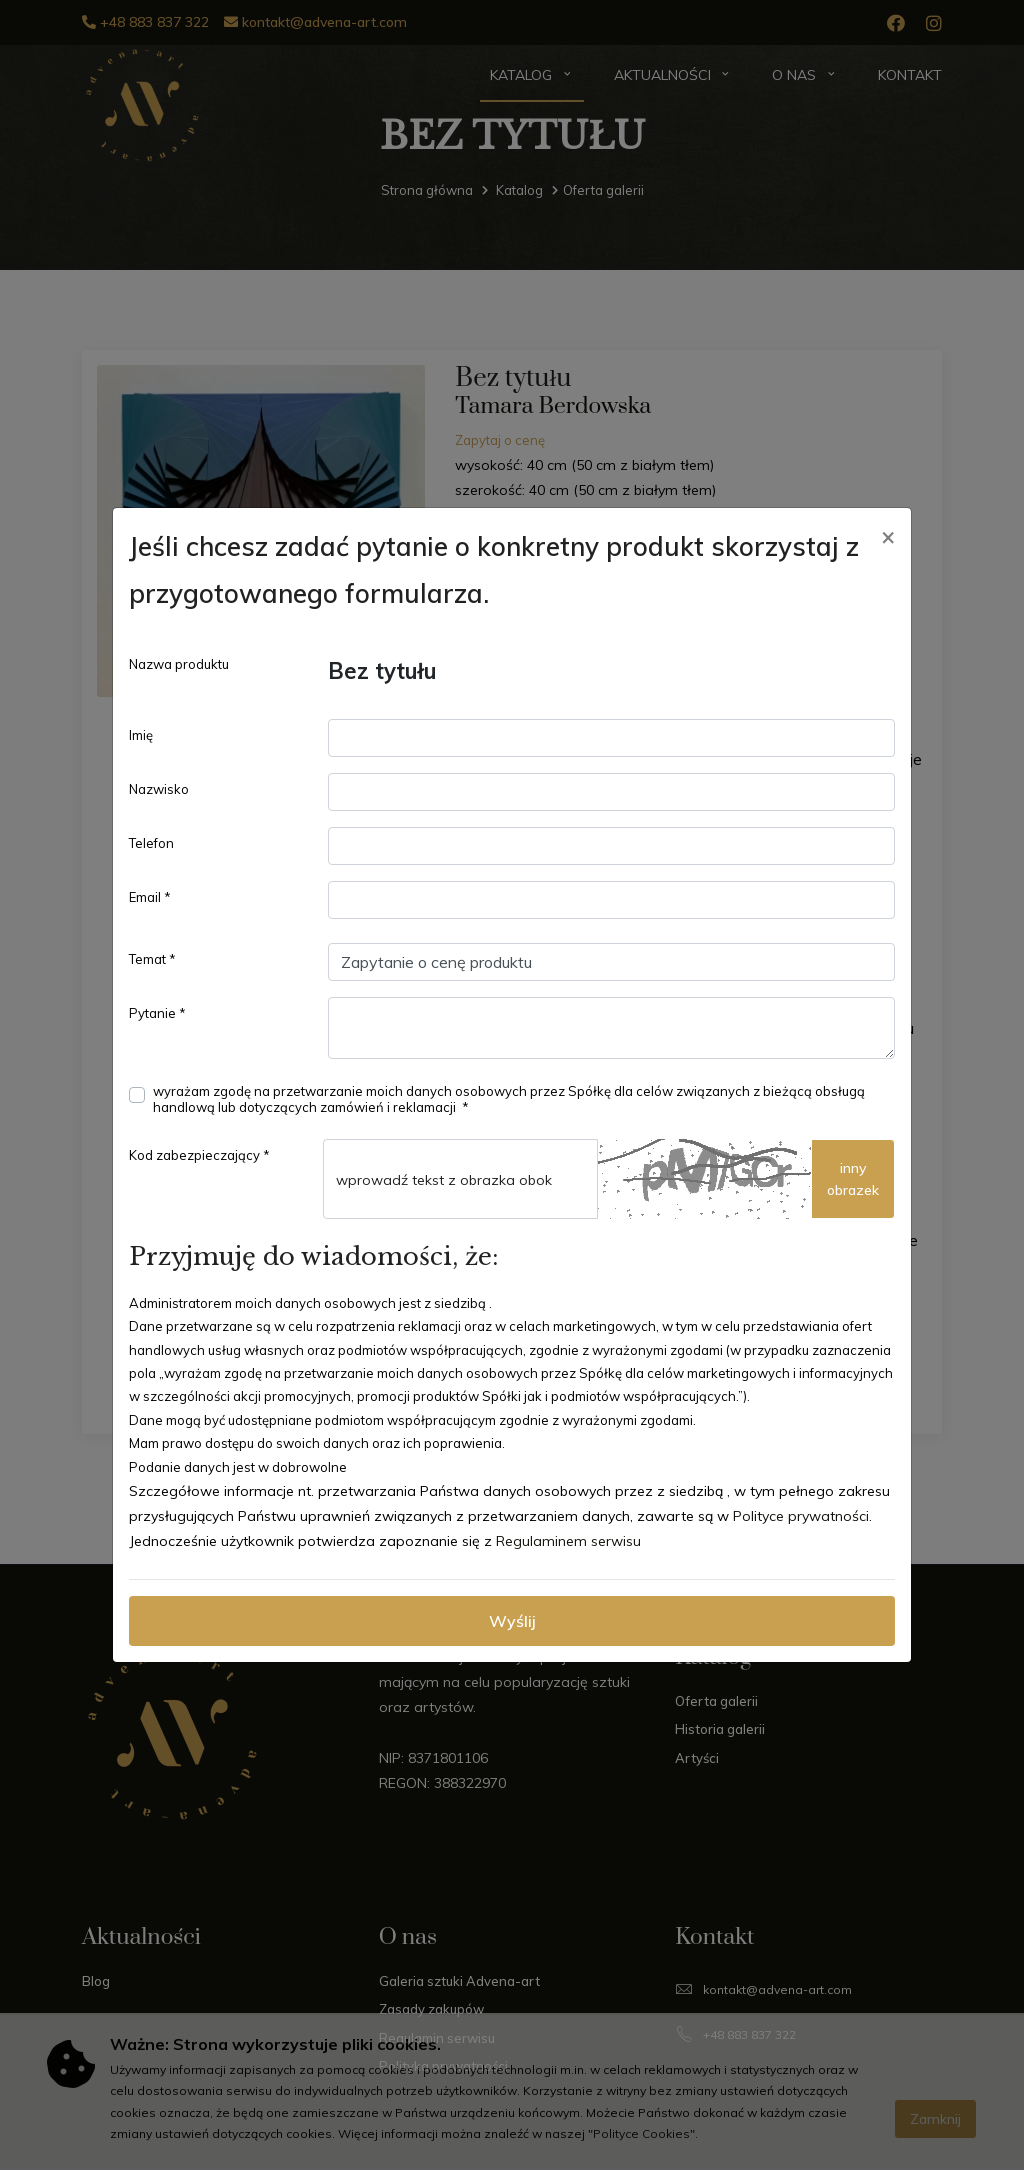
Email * (150, 897)
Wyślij (512, 1621)
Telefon (151, 843)
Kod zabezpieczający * (199, 1155)
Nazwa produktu (179, 664)
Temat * (152, 959)
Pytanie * (157, 1013)
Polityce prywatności (801, 1516)
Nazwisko (159, 789)
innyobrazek (853, 1178)
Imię (141, 735)
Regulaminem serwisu (568, 1541)
